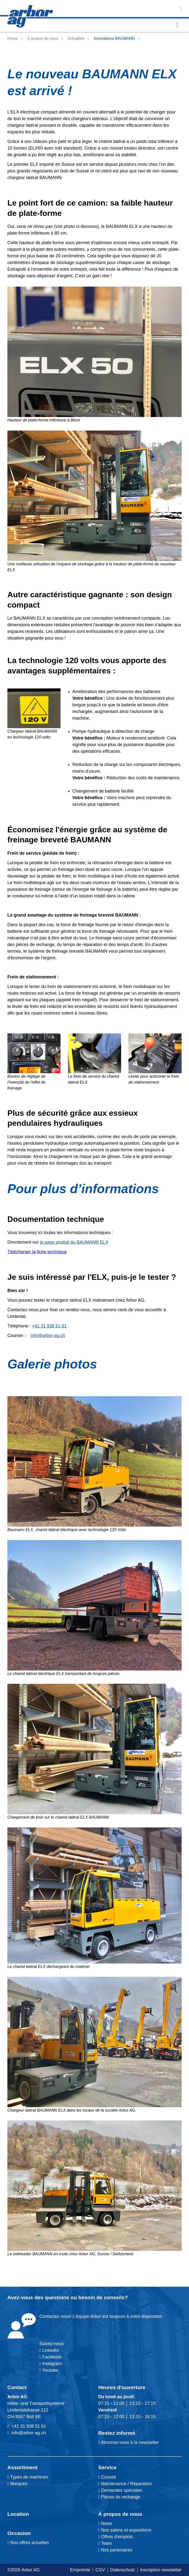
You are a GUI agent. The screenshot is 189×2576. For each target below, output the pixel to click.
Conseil (108, 2477)
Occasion (19, 2533)
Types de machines (28, 2477)
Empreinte (80, 2569)
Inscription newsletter (161, 2569)
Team (105, 2543)
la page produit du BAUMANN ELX (74, 1242)
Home (12, 38)
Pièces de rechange (120, 2496)
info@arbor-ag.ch (48, 1335)
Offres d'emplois (115, 2536)
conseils (114, 2297)
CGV (100, 2569)
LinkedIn (50, 2350)
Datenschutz (122, 2569)
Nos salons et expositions (124, 2530)
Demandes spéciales (121, 2490)
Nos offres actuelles (28, 2542)
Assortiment (22, 2467)
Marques (18, 2483)
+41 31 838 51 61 (49, 1325)
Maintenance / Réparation (126, 2483)
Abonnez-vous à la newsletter (128, 2442)
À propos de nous (42, 38)
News (105, 2523)
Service (107, 2467)
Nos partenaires (115, 2550)
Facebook (51, 2356)
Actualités (75, 38)
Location (18, 2514)
